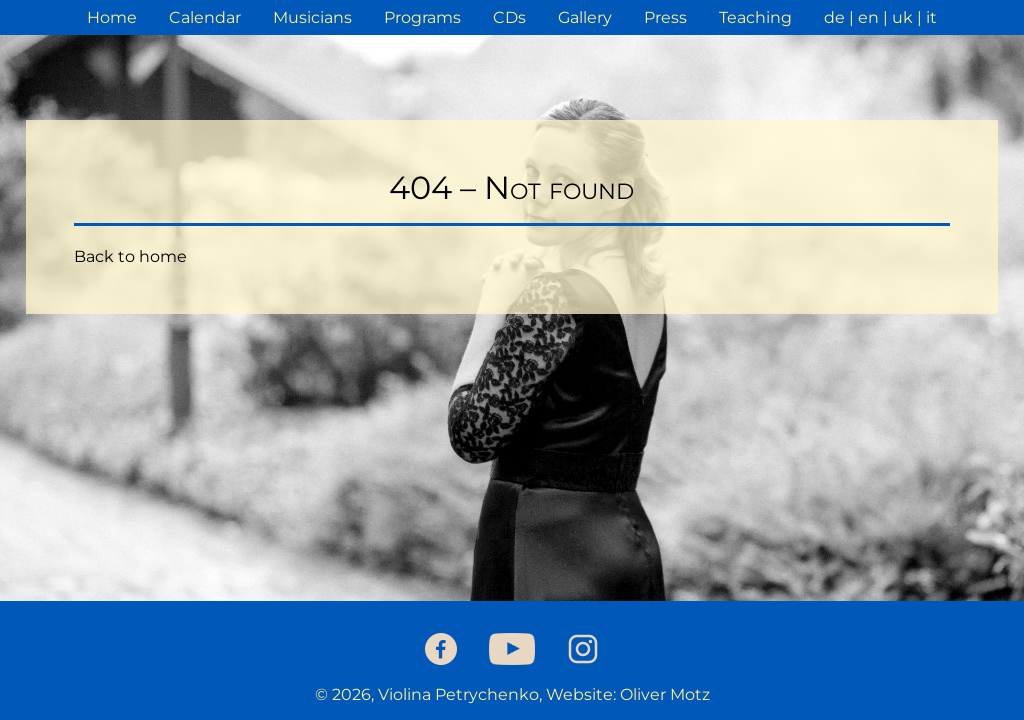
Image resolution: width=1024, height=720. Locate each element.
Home (112, 17)
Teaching (755, 17)
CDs (509, 17)
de (834, 17)
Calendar (205, 17)
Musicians (312, 17)
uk (902, 17)
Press (665, 17)
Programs (422, 17)
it (931, 17)
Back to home (130, 256)
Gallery (585, 17)
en (868, 17)
